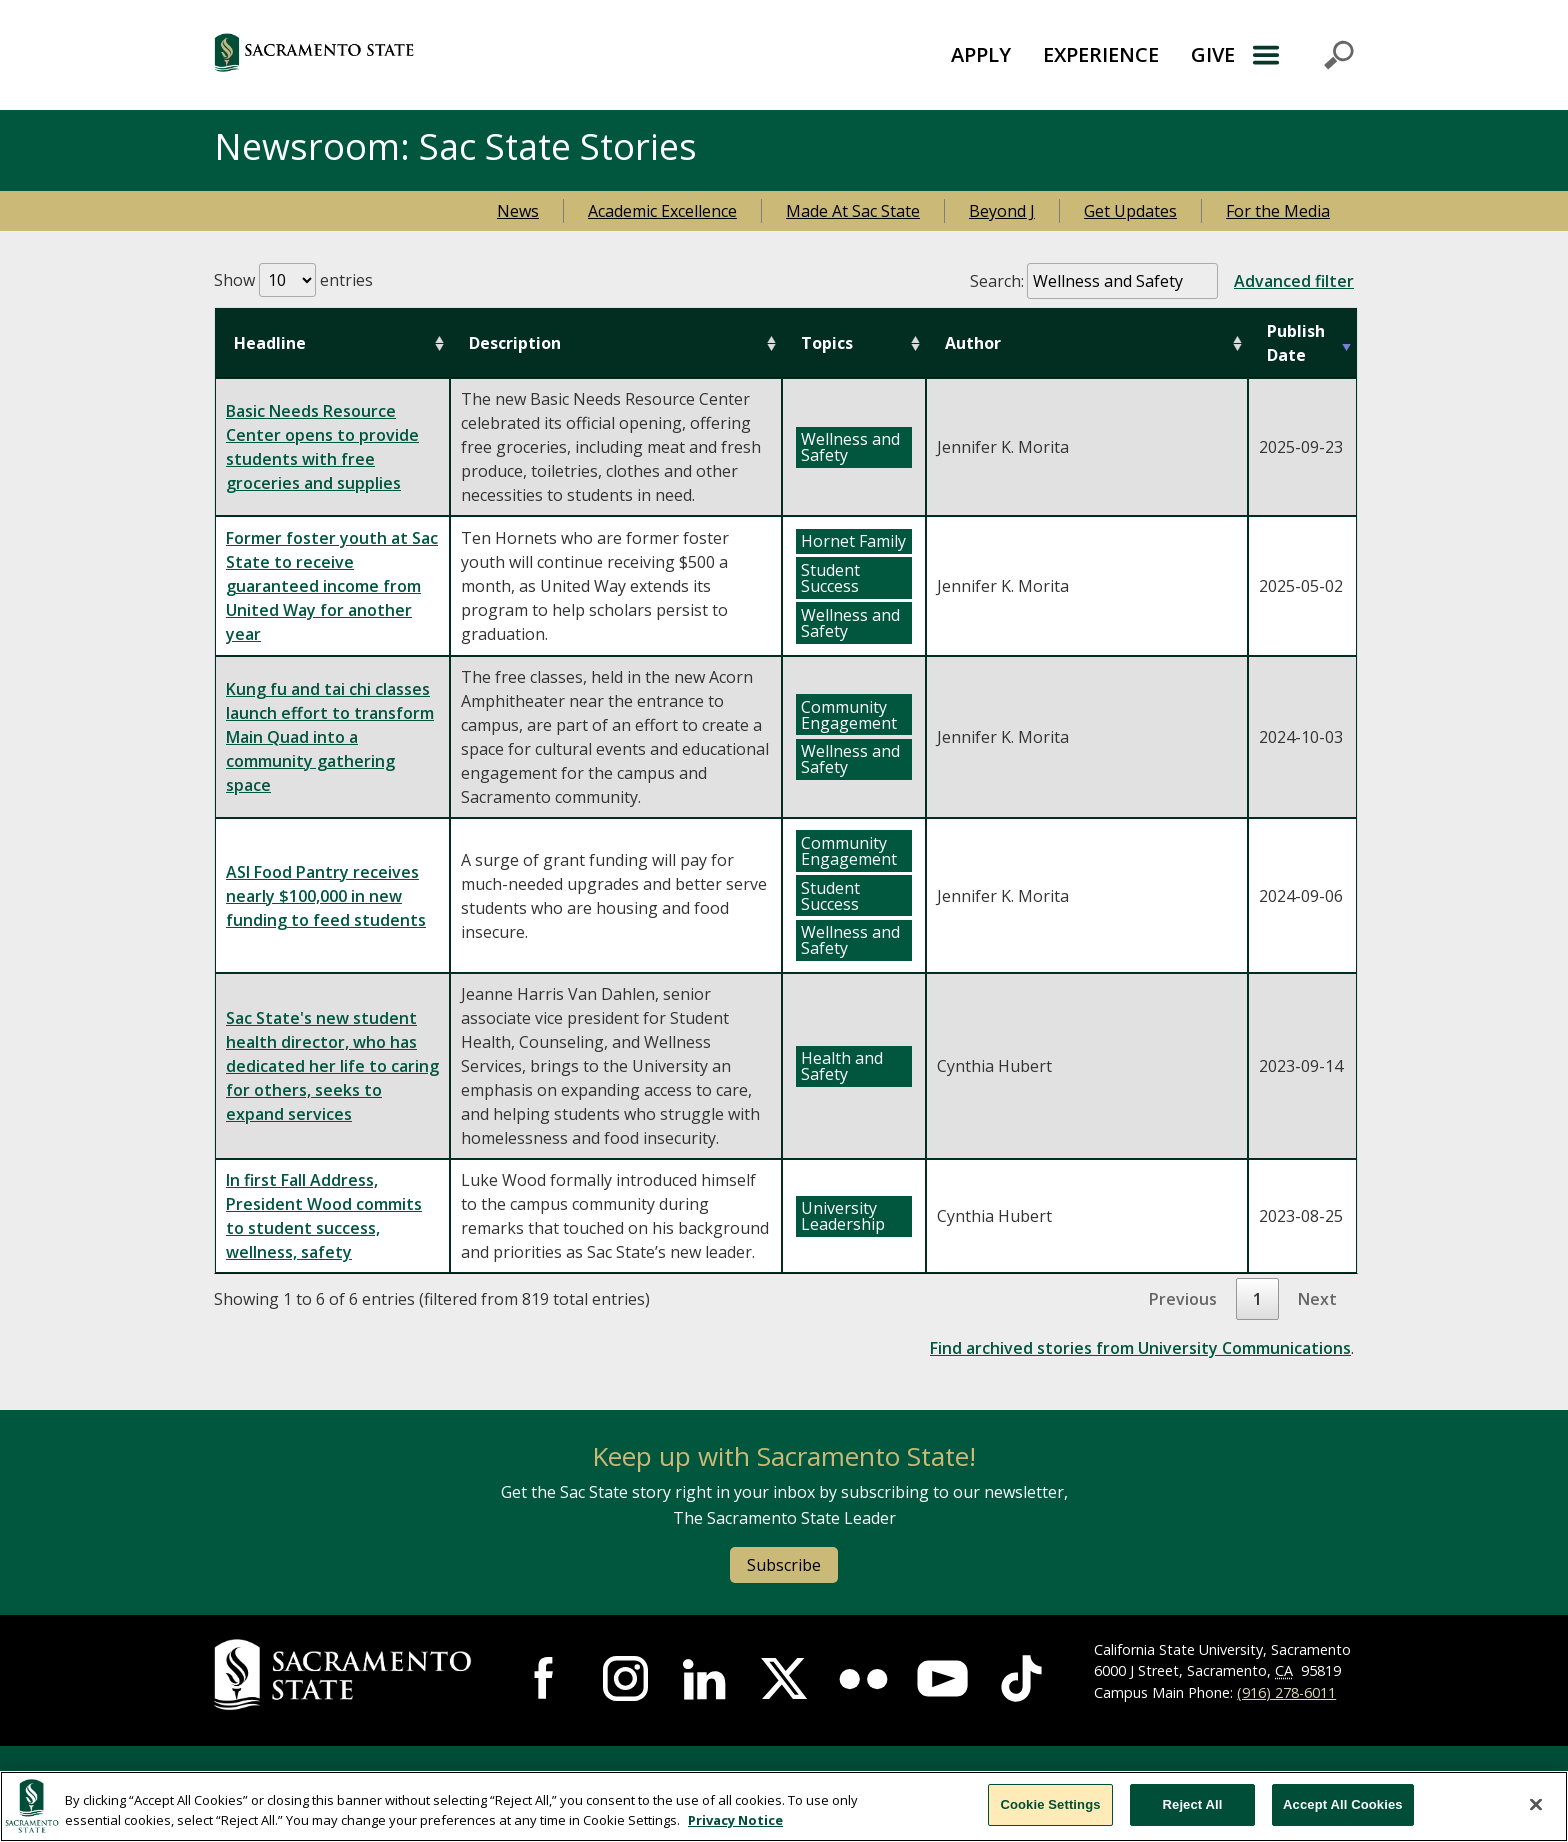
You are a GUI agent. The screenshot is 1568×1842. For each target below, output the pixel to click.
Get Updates (1130, 211)
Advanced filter (1294, 281)
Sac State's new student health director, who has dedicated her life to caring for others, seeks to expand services (332, 1066)
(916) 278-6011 (1286, 1692)
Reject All (1193, 1804)
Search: (1162, 281)
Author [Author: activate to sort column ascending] (973, 343)
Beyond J (1002, 211)
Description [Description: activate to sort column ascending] (515, 343)
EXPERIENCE (1101, 54)
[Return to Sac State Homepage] (413, 55)
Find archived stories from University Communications (1140, 1348)
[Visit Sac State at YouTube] (942, 1678)
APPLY (981, 54)
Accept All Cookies (1343, 1804)
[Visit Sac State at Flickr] (863, 1678)
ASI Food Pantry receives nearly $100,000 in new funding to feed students (326, 896)
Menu (1302, 55)
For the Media (1278, 211)
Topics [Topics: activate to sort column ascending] (827, 343)
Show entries (293, 280)
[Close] (1536, 1804)
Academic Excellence (662, 211)
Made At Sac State (853, 211)
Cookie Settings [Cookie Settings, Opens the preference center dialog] (1050, 1804)
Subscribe (784, 1565)
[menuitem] (981, 55)
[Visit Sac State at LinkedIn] (704, 1678)
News (518, 211)
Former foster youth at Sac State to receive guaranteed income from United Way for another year (332, 586)
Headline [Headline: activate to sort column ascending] (270, 343)
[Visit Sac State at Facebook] (546, 1678)
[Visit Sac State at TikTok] (1021, 1678)
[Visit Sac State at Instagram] (625, 1678)
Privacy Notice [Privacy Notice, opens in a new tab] (735, 1820)
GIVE (1213, 54)
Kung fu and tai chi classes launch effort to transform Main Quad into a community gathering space (330, 737)
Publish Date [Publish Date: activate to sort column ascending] (1296, 343)
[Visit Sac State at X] (783, 1678)
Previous (1183, 1299)
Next (1317, 1299)
